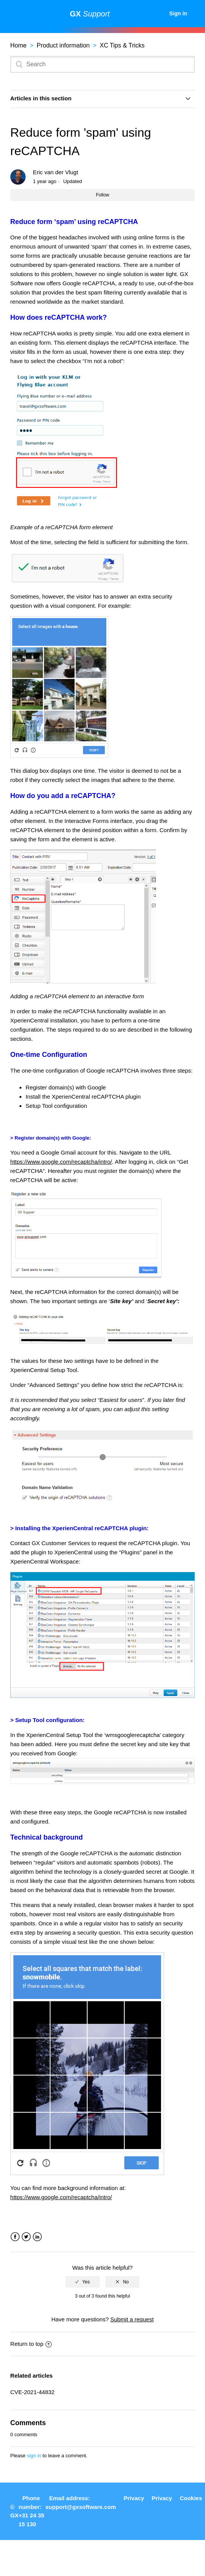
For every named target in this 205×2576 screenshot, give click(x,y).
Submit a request (131, 2319)
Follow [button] (102, 195)
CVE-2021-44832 (32, 2392)
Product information (63, 45)
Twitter (26, 2237)
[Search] (102, 64)
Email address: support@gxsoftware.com (80, 2502)
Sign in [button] (178, 13)
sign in (34, 2455)
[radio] (82, 2282)
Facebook (15, 2237)
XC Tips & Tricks (122, 45)
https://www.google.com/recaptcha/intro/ (61, 1161)
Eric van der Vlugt (55, 172)
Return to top (31, 2343)
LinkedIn (37, 2237)
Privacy (134, 2498)
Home (18, 45)
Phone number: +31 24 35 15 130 (31, 2511)
